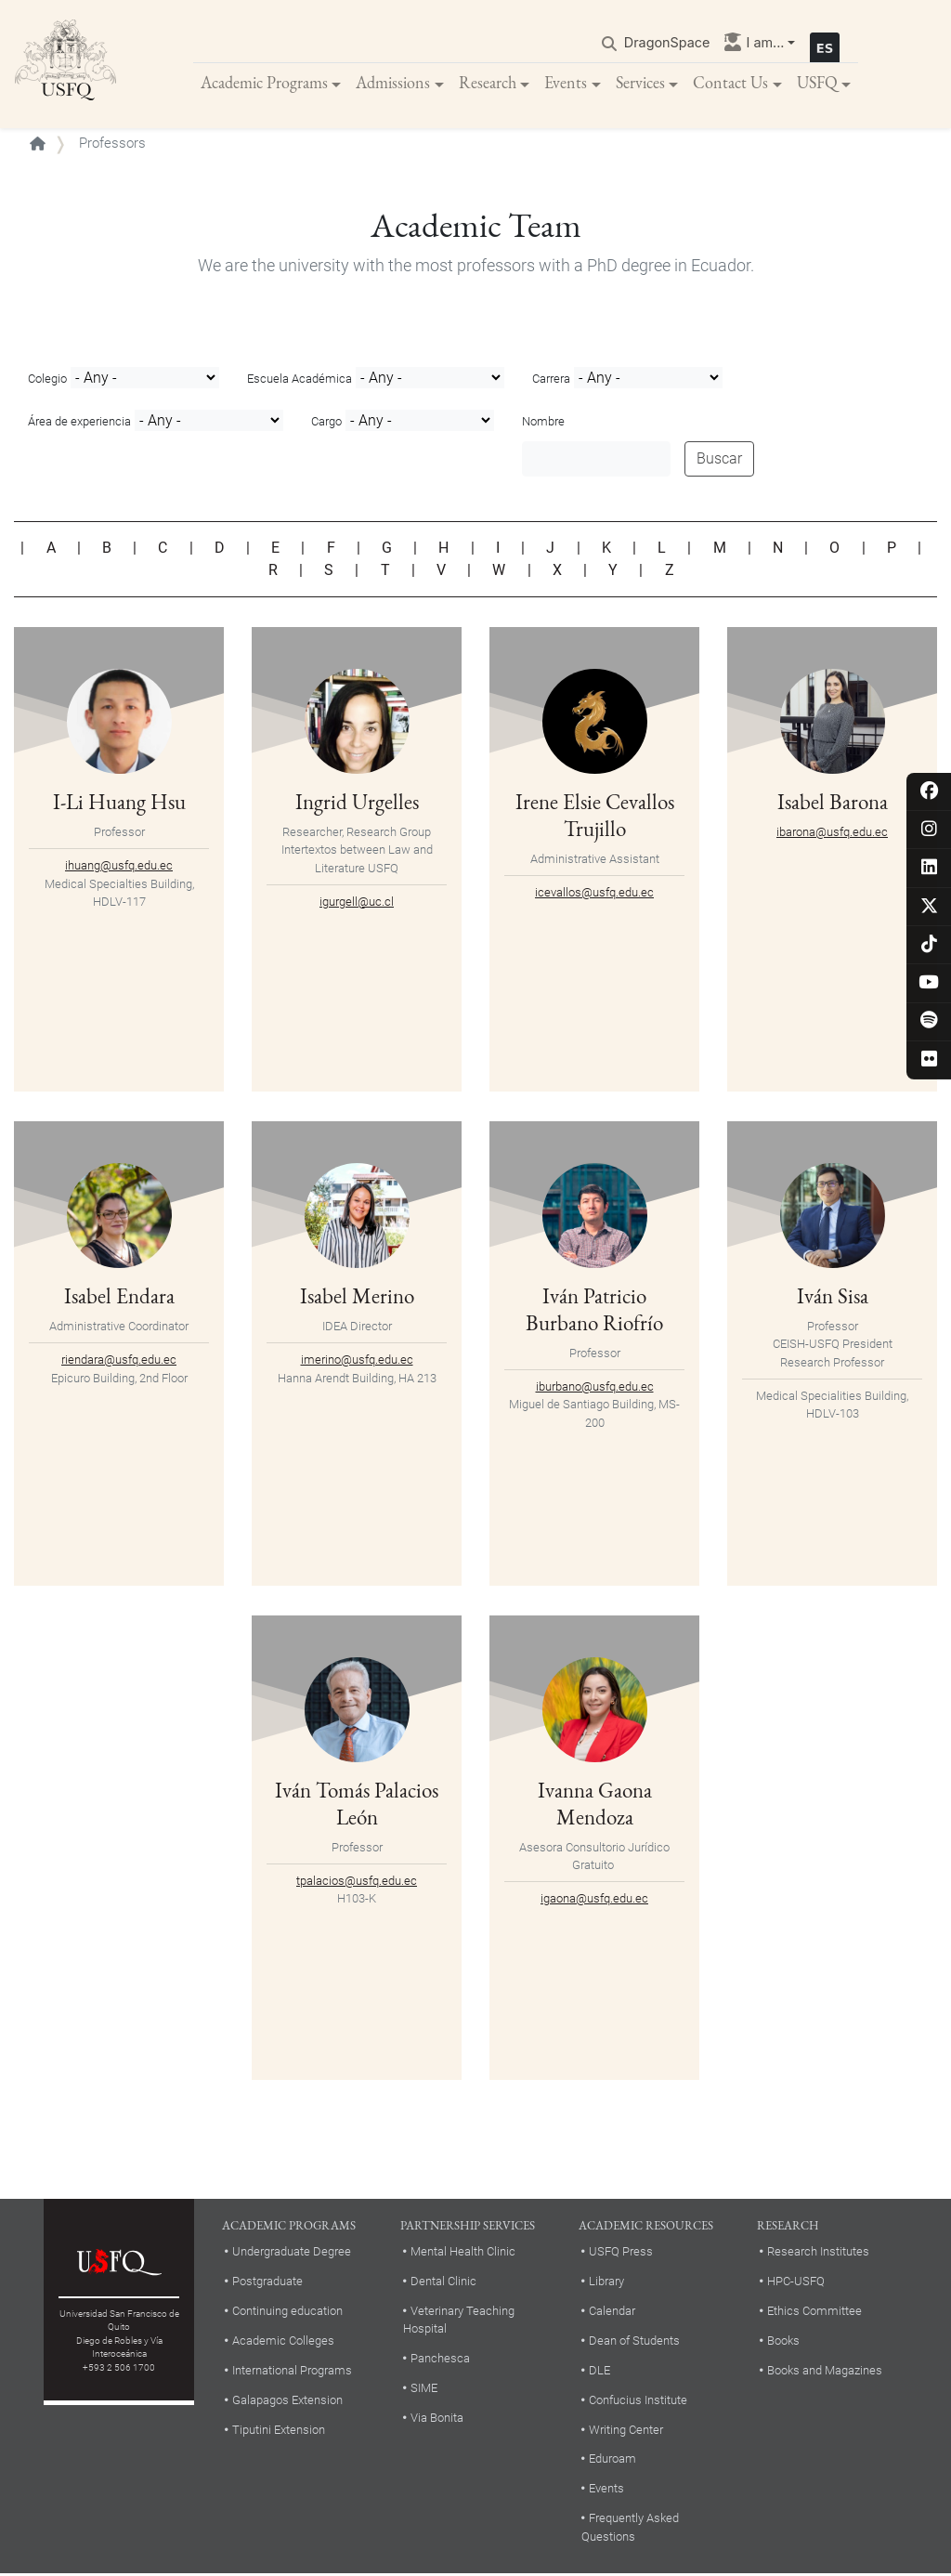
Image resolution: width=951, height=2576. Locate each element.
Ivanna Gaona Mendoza (595, 1804)
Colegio (47, 380)
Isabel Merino (357, 1297)
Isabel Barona (832, 803)
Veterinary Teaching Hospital (459, 2320)
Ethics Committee (814, 2312)
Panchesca (440, 2360)
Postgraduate (267, 2282)
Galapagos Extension (287, 2401)
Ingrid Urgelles (357, 803)
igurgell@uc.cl (356, 902)
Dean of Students (634, 2341)
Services (640, 83)
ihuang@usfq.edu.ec (119, 867)
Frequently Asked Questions (630, 2528)
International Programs (292, 2371)
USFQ (817, 83)
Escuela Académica (299, 380)
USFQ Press (621, 2253)
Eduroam (612, 2460)
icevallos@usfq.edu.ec (594, 893)
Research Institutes (818, 2253)
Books (783, 2341)
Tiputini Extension (278, 2431)
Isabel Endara (119, 1297)
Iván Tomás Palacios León (356, 1804)
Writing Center (626, 2431)
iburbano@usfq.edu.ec (595, 1387)
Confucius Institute (638, 2401)
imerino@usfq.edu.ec (357, 1361)
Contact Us (730, 83)
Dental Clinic (443, 2282)
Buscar (719, 460)
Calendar (612, 2312)
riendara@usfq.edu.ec (118, 1361)
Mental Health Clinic (462, 2253)
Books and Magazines (824, 2371)
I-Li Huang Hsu (119, 803)
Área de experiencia (79, 423)
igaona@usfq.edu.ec (594, 1899)
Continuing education (287, 2312)
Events (565, 83)
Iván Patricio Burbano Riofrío (594, 1310)
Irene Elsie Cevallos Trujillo (594, 816)
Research (487, 83)
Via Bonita (436, 2419)
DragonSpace (667, 43)
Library (606, 2282)
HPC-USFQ (796, 2282)
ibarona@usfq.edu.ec (832, 833)
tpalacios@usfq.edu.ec (356, 1882)
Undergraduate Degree (291, 2253)
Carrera (551, 380)
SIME (423, 2390)
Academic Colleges (283, 2341)
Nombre (543, 423)
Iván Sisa (832, 1297)
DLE (599, 2371)
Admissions (393, 83)
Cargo (326, 423)
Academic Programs (264, 83)
